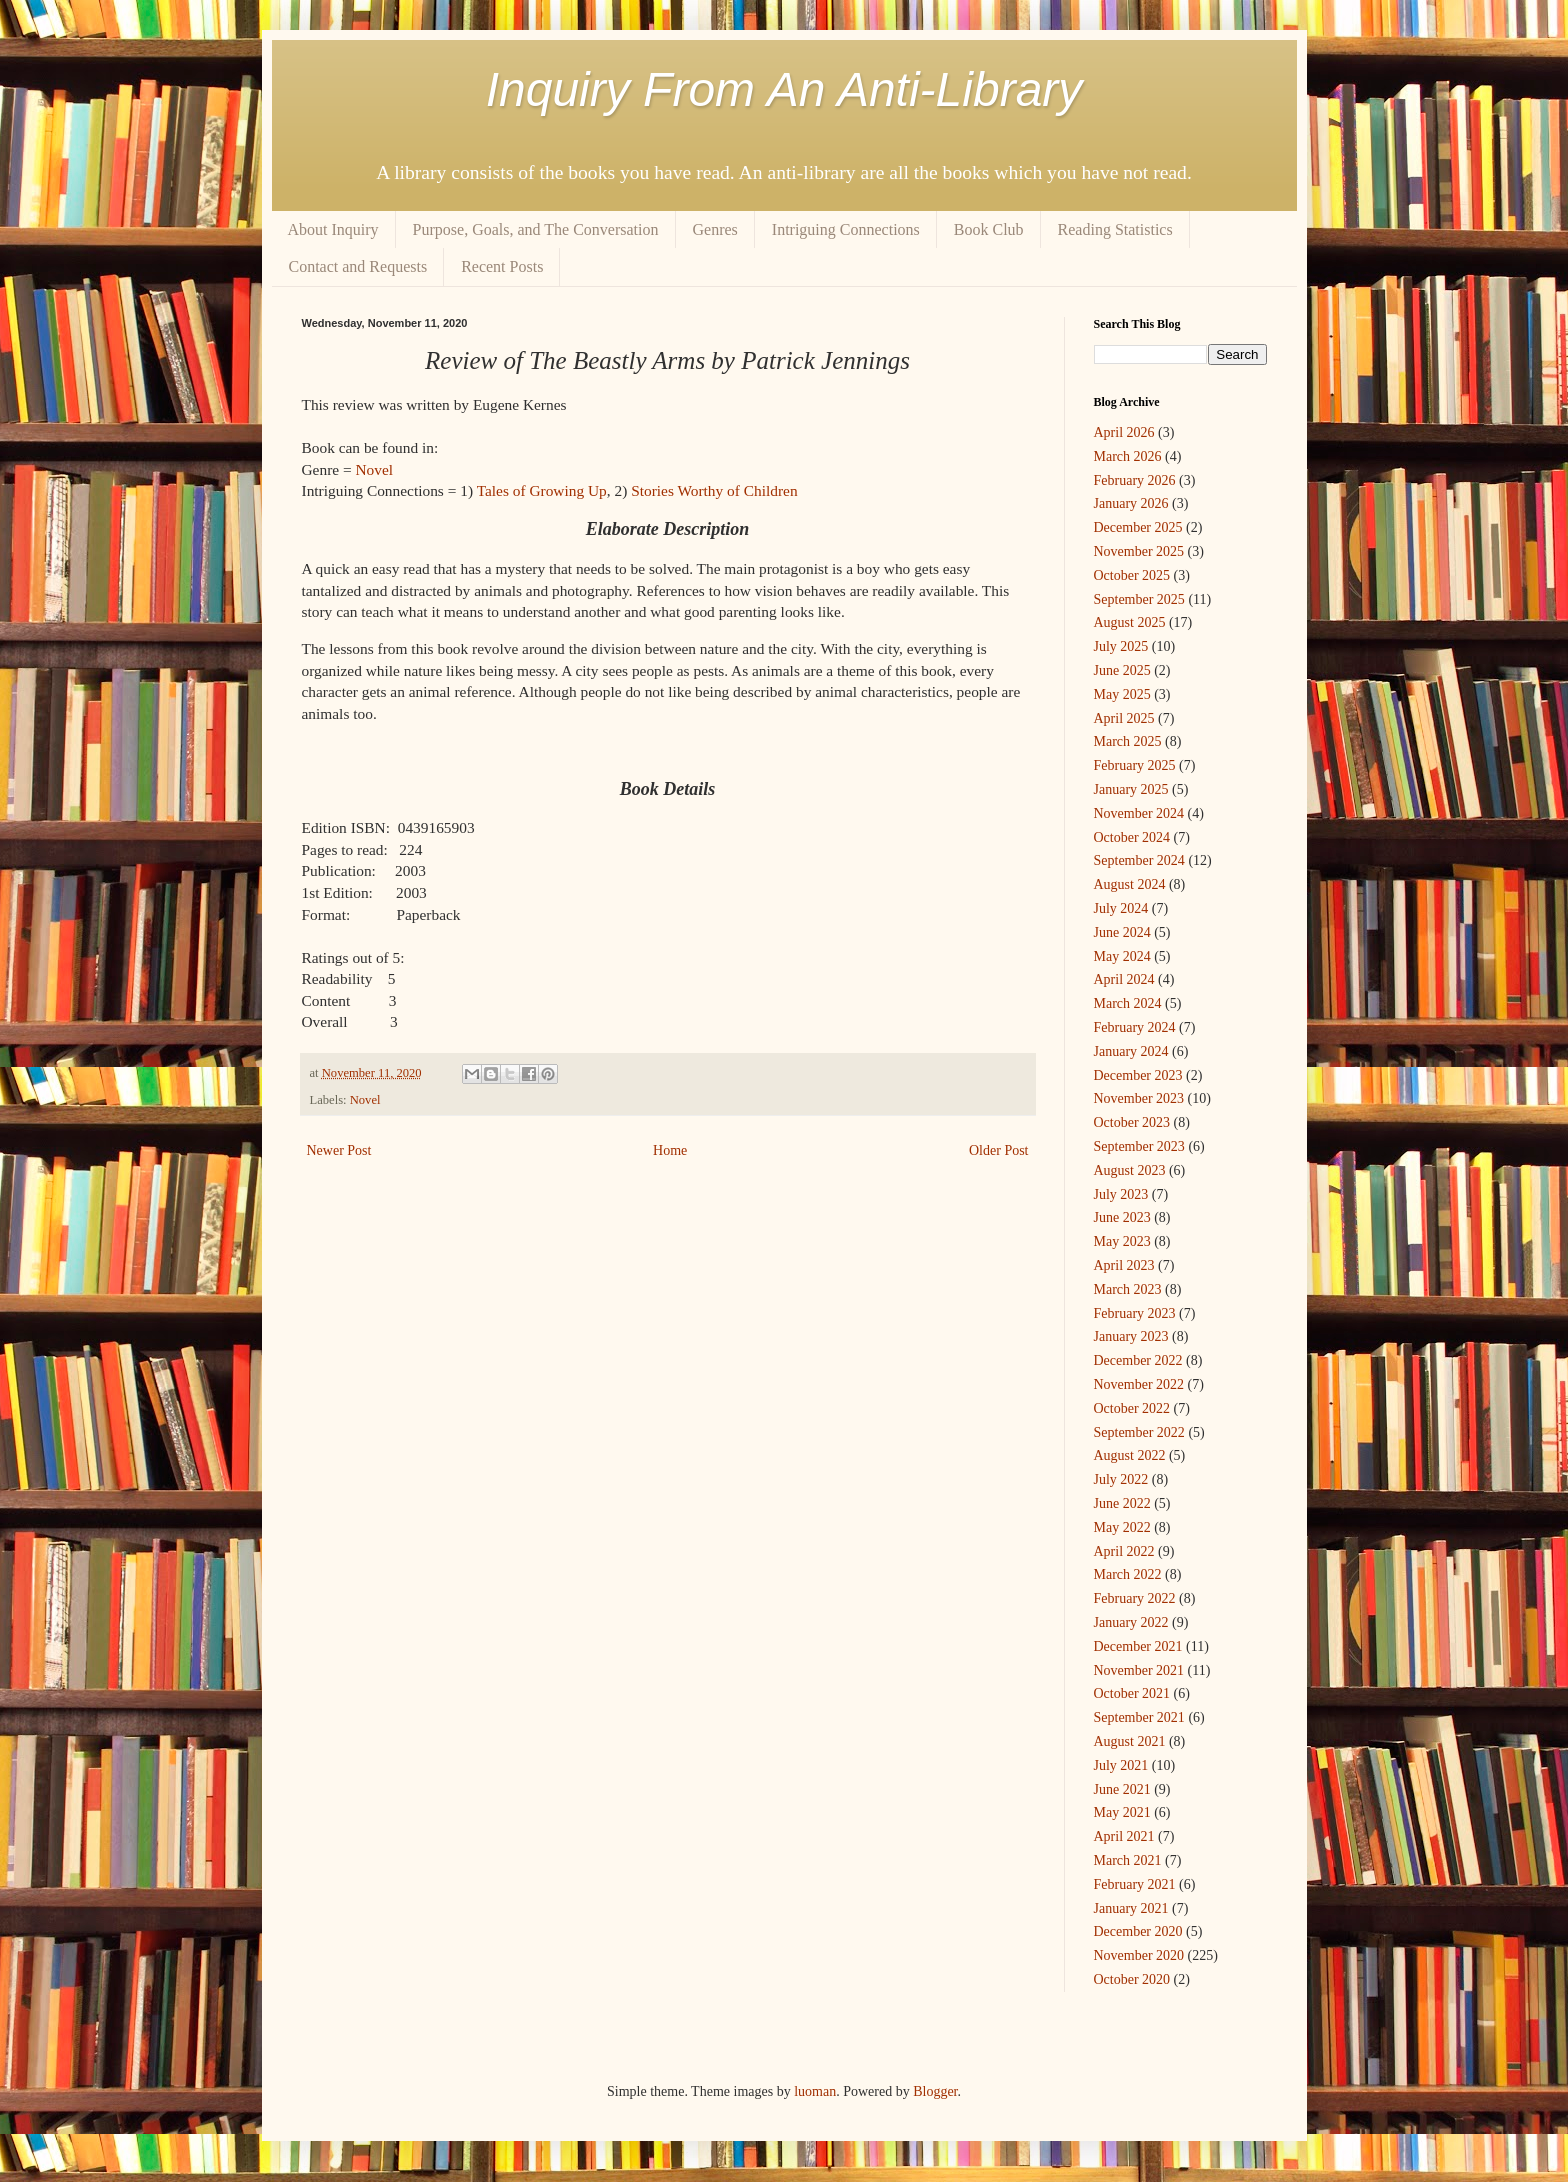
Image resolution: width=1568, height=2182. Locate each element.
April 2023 (1124, 1265)
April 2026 (1124, 432)
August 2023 (1130, 1170)
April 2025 (1124, 718)
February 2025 (1135, 765)
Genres (715, 229)
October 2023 (1132, 1122)
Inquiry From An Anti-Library (784, 89)
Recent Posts (502, 266)
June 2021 (1122, 1789)
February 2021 (1135, 1884)
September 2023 (1139, 1146)
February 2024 (1135, 1027)
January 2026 (1131, 503)
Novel (374, 469)
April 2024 (1124, 979)
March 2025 (1128, 741)
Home (670, 1150)
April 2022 (1124, 1551)
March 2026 (1128, 456)
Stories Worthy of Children (714, 490)
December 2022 (1138, 1360)
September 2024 (1139, 860)
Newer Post (339, 1150)
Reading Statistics (1115, 229)
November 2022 (1139, 1384)
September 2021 (1139, 1717)
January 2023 (1131, 1336)
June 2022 (1122, 1503)
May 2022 (1122, 1527)
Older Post (999, 1150)
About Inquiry (333, 229)
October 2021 (1132, 1693)
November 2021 (1139, 1670)
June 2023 (1122, 1217)
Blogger (935, 2091)
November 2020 (1139, 1955)
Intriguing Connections (846, 229)
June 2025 (1122, 670)
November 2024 (1139, 813)
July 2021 (1121, 1765)
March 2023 (1128, 1289)
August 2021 (1130, 1741)
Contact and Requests (358, 266)
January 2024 (1131, 1051)
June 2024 (1122, 932)
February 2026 (1135, 480)
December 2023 (1138, 1075)
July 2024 (1121, 908)
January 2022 (1131, 1622)
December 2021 (1138, 1646)
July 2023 (1121, 1194)
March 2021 (1128, 1860)
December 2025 (1138, 527)
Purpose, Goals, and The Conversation (536, 229)
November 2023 (1139, 1098)
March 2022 (1128, 1574)
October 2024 (1132, 837)
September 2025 (1139, 599)
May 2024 (1122, 956)
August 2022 (1130, 1455)
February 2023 (1135, 1313)
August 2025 (1130, 622)
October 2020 (1132, 1979)
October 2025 (1132, 575)
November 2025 (1139, 551)
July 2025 (1121, 646)
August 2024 (1130, 884)
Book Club (989, 229)
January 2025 (1131, 789)
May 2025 (1122, 694)
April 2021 (1124, 1836)
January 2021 (1131, 1908)
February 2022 (1135, 1598)
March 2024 (1128, 1003)
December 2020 (1138, 1931)
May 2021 (1122, 1812)
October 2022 (1132, 1408)
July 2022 (1121, 1479)
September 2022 (1139, 1432)
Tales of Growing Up (542, 490)
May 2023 (1122, 1241)
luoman (815, 2091)
